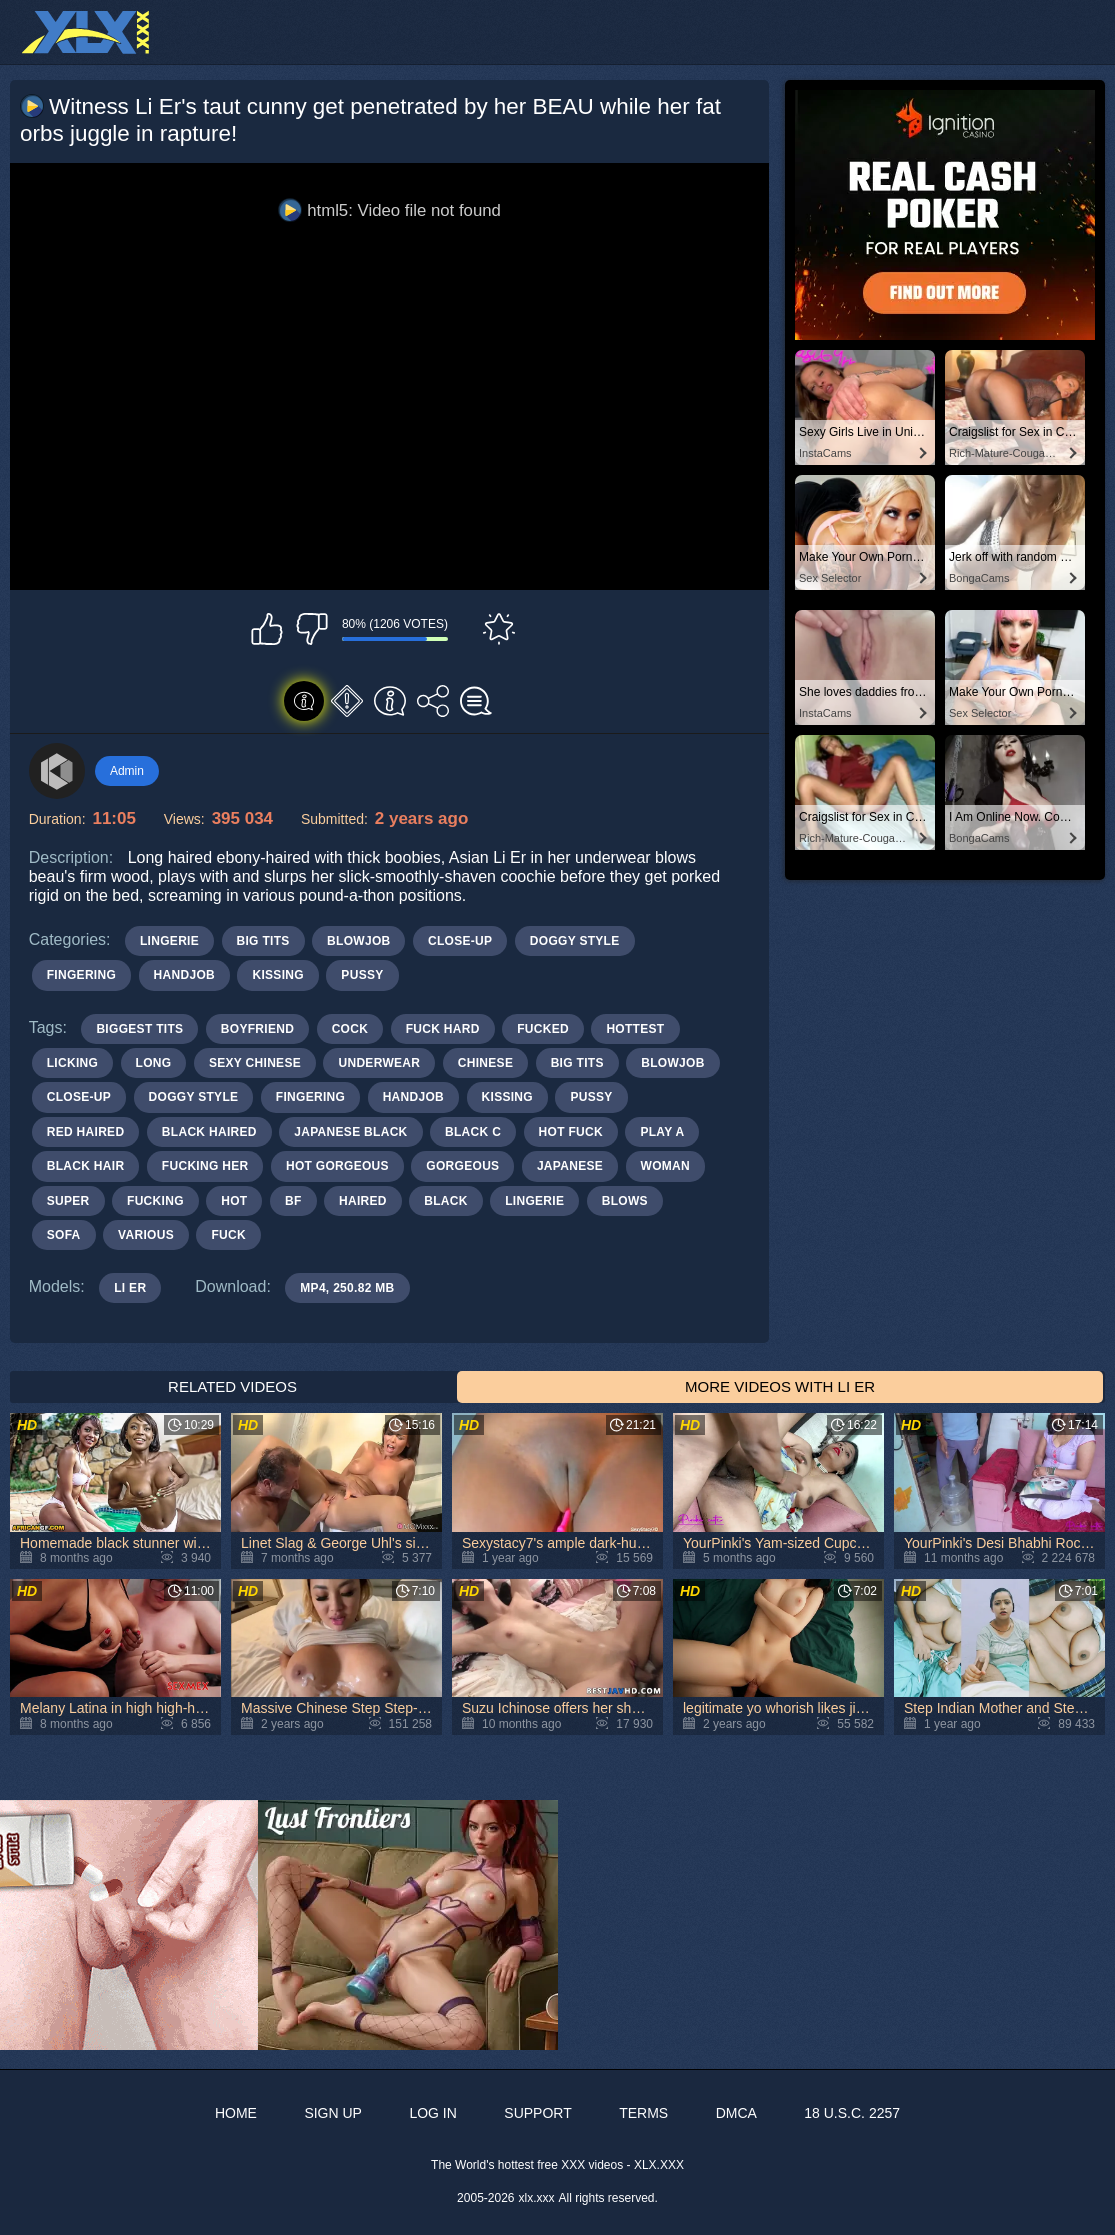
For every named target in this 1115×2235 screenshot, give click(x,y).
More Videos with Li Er (780, 1386)
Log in (432, 2113)
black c (473, 1132)
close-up (79, 1097)
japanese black (350, 1132)
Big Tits (263, 941)
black (446, 1201)
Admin (127, 771)
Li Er (130, 1288)
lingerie (534, 1201)
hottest (635, 1029)
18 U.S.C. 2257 (852, 2113)
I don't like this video (312, 629)
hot (234, 1201)
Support (537, 2113)
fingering (310, 1097)
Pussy (362, 975)
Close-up (460, 941)
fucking (155, 1201)
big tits (577, 1063)
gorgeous (462, 1166)
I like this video (267, 629)
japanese (570, 1166)
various (146, 1235)
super (68, 1201)
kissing (507, 1097)
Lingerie (169, 941)
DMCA (736, 2113)
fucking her (205, 1166)
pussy (591, 1097)
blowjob (672, 1063)
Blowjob (358, 941)
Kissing (277, 975)
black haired (209, 1132)
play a (662, 1132)
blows (625, 1201)
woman (666, 1166)
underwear (379, 1063)
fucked (543, 1029)
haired (363, 1201)
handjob (413, 1097)
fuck (228, 1235)
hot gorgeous (337, 1166)
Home (236, 2113)
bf (293, 1201)
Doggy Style (575, 941)
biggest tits (139, 1029)
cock (350, 1029)
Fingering (81, 975)
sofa (64, 1235)
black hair (86, 1166)
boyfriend (257, 1029)
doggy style (194, 1097)
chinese (485, 1063)
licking (72, 1063)
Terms (643, 2113)
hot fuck (571, 1132)
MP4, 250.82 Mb (347, 1288)
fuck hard (443, 1029)
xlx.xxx (537, 2198)
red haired (86, 1132)
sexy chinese (255, 1063)
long (154, 1063)
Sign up (333, 2113)
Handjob (184, 975)
